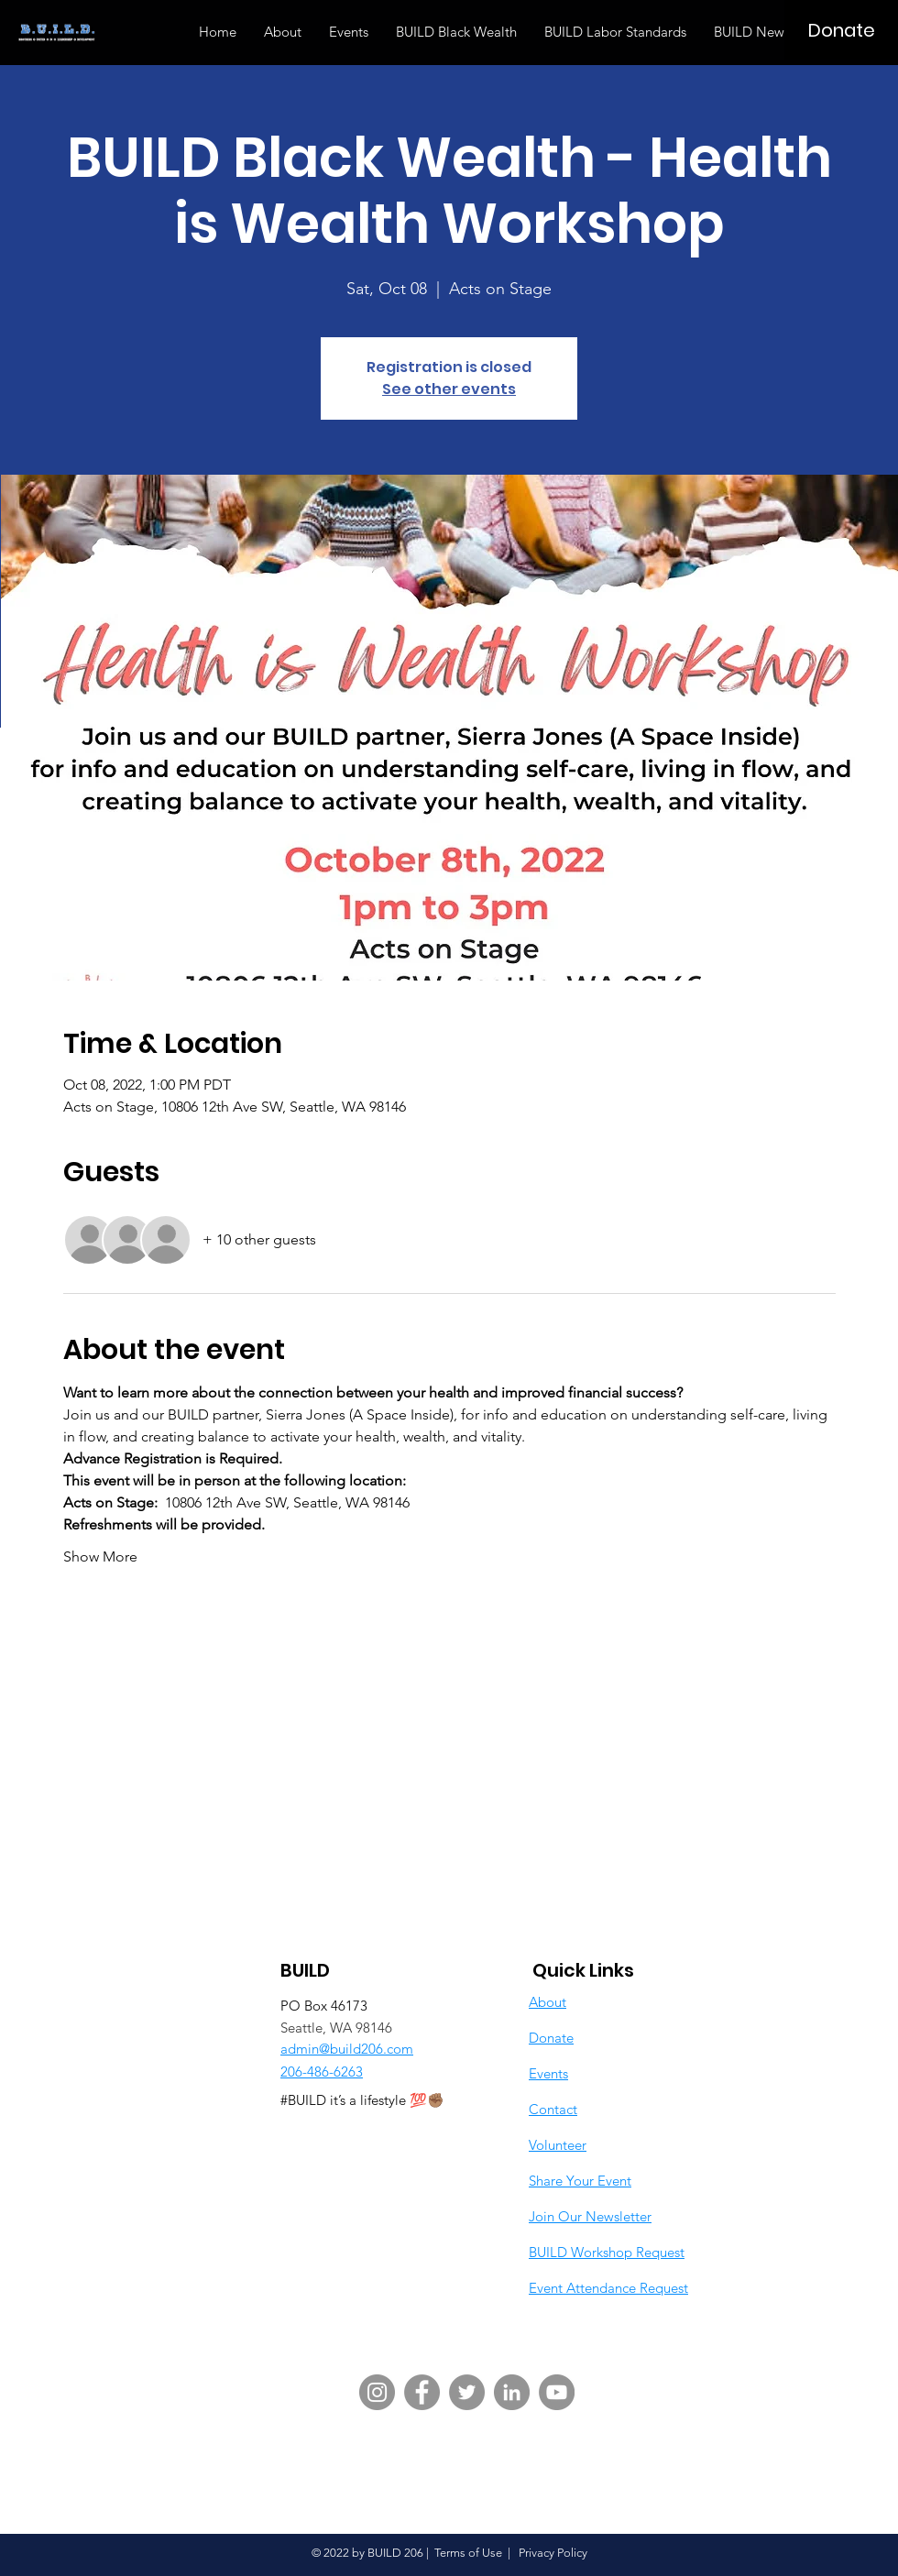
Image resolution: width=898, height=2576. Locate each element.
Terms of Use (468, 2553)
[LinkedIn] (512, 2392)
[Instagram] (377, 2392)
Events (548, 2073)
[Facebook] (422, 2392)
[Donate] (841, 30)
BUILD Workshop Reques (604, 2252)
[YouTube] (557, 2392)
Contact (553, 2109)
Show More (100, 1556)
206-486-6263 (321, 2071)
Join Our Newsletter (590, 2216)
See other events (449, 389)
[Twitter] (467, 2392)
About (547, 2002)
